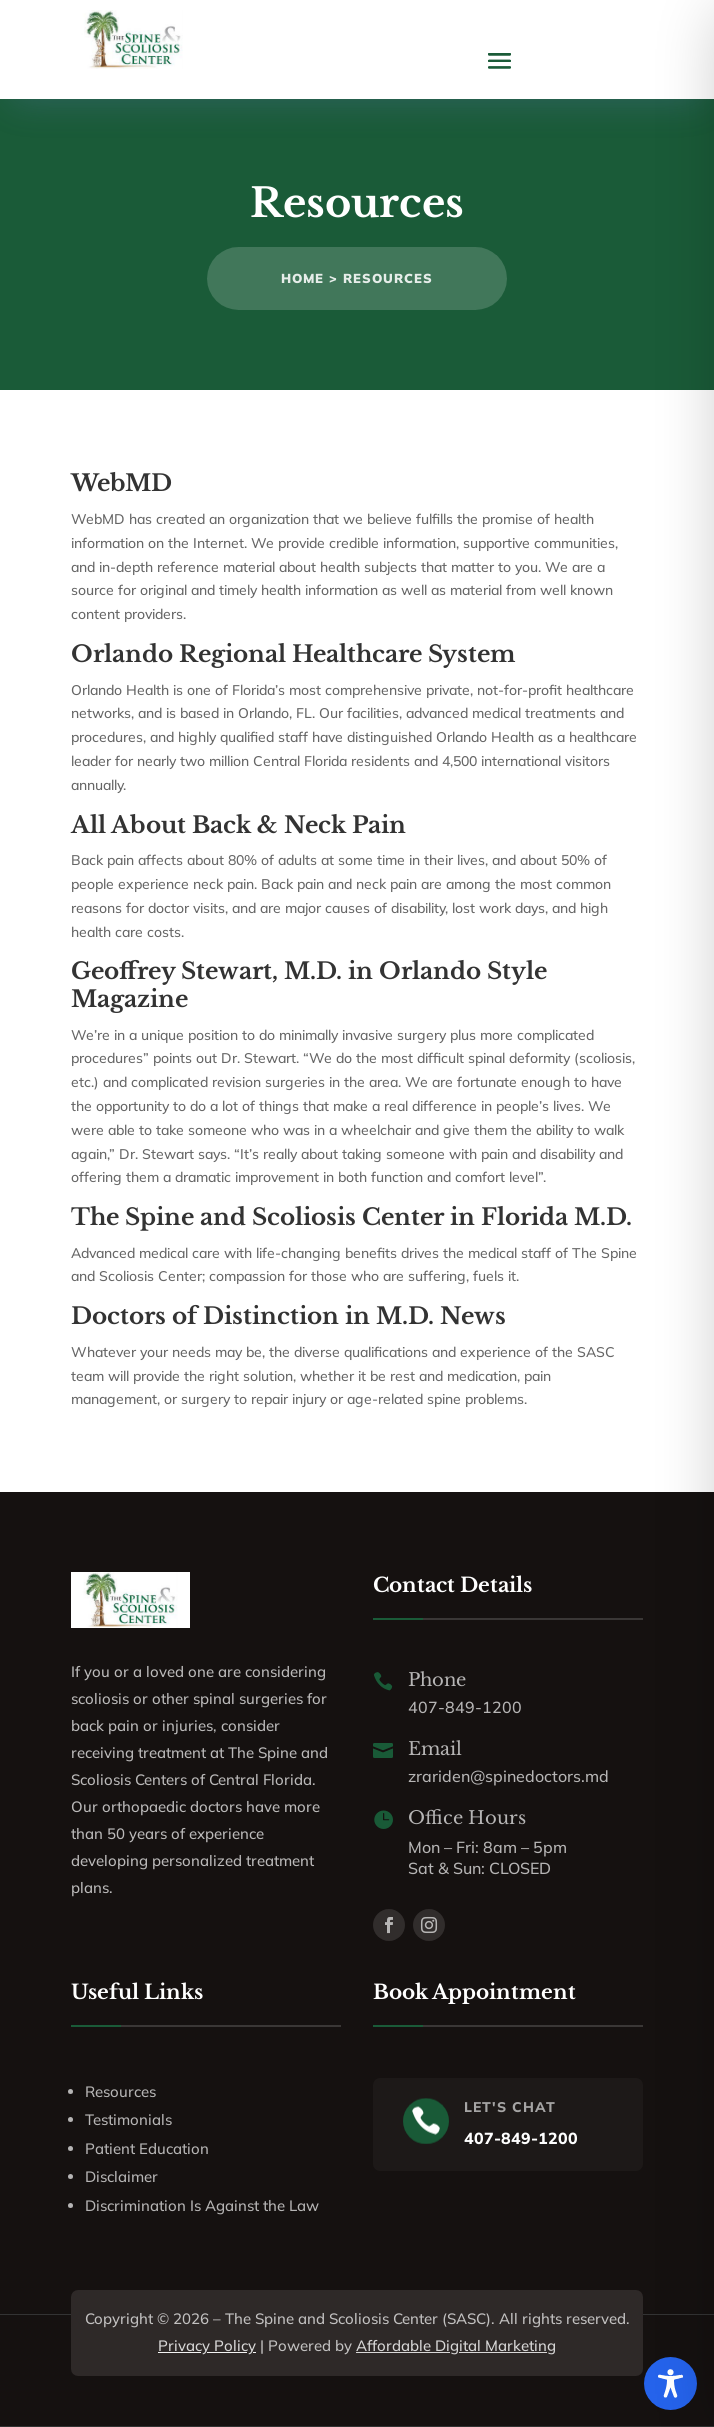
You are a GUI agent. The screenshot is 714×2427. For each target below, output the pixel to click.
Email (435, 1749)
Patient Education (147, 2148)
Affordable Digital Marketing (456, 2345)
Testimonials (128, 2119)
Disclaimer (121, 2176)
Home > (312, 278)
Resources (388, 278)
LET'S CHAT (510, 2107)
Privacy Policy (207, 2345)
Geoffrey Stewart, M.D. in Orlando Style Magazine (309, 985)
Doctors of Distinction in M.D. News (288, 1316)
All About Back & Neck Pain (238, 825)
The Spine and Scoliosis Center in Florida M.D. (351, 1217)
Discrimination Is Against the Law (202, 2205)
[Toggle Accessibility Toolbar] (670, 2383)
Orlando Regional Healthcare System (293, 654)
